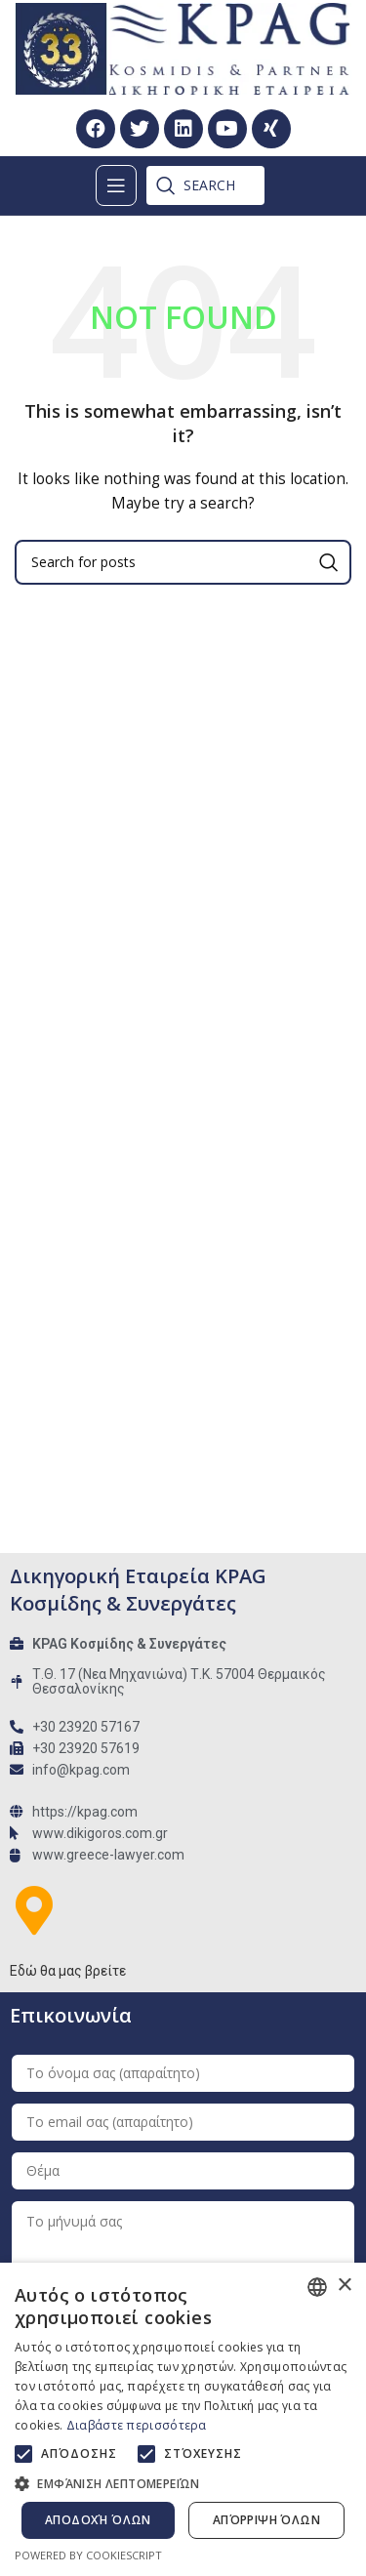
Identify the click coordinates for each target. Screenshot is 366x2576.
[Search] (195, 185)
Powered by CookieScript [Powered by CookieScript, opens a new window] (88, 2555)
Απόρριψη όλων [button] (266, 2520)
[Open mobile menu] (116, 185)
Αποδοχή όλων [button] (98, 2520)
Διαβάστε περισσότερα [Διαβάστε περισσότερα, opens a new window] (136, 2425)
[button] (183, 2483)
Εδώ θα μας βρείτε (68, 1971)
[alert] (183, 2419)
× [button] (344, 2285)
